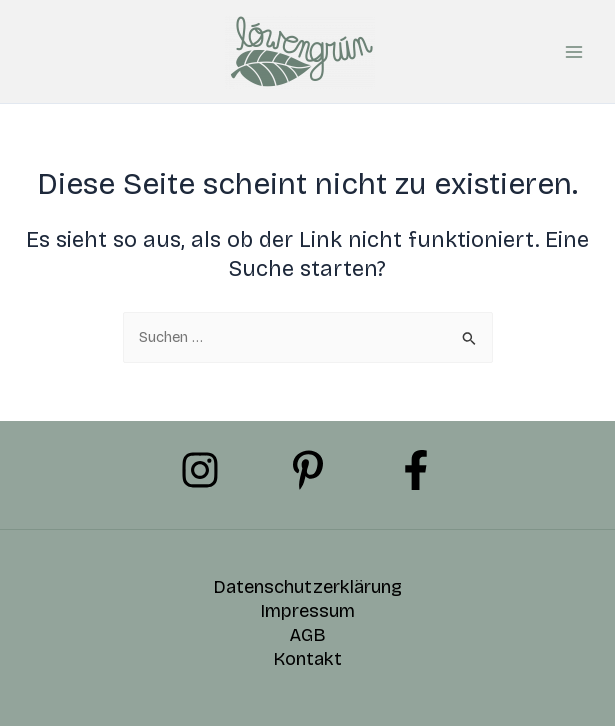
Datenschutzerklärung (307, 587)
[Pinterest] (308, 470)
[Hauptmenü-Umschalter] (574, 52)
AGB (307, 635)
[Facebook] (416, 470)
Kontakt (307, 659)
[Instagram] (200, 470)
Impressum (307, 611)
